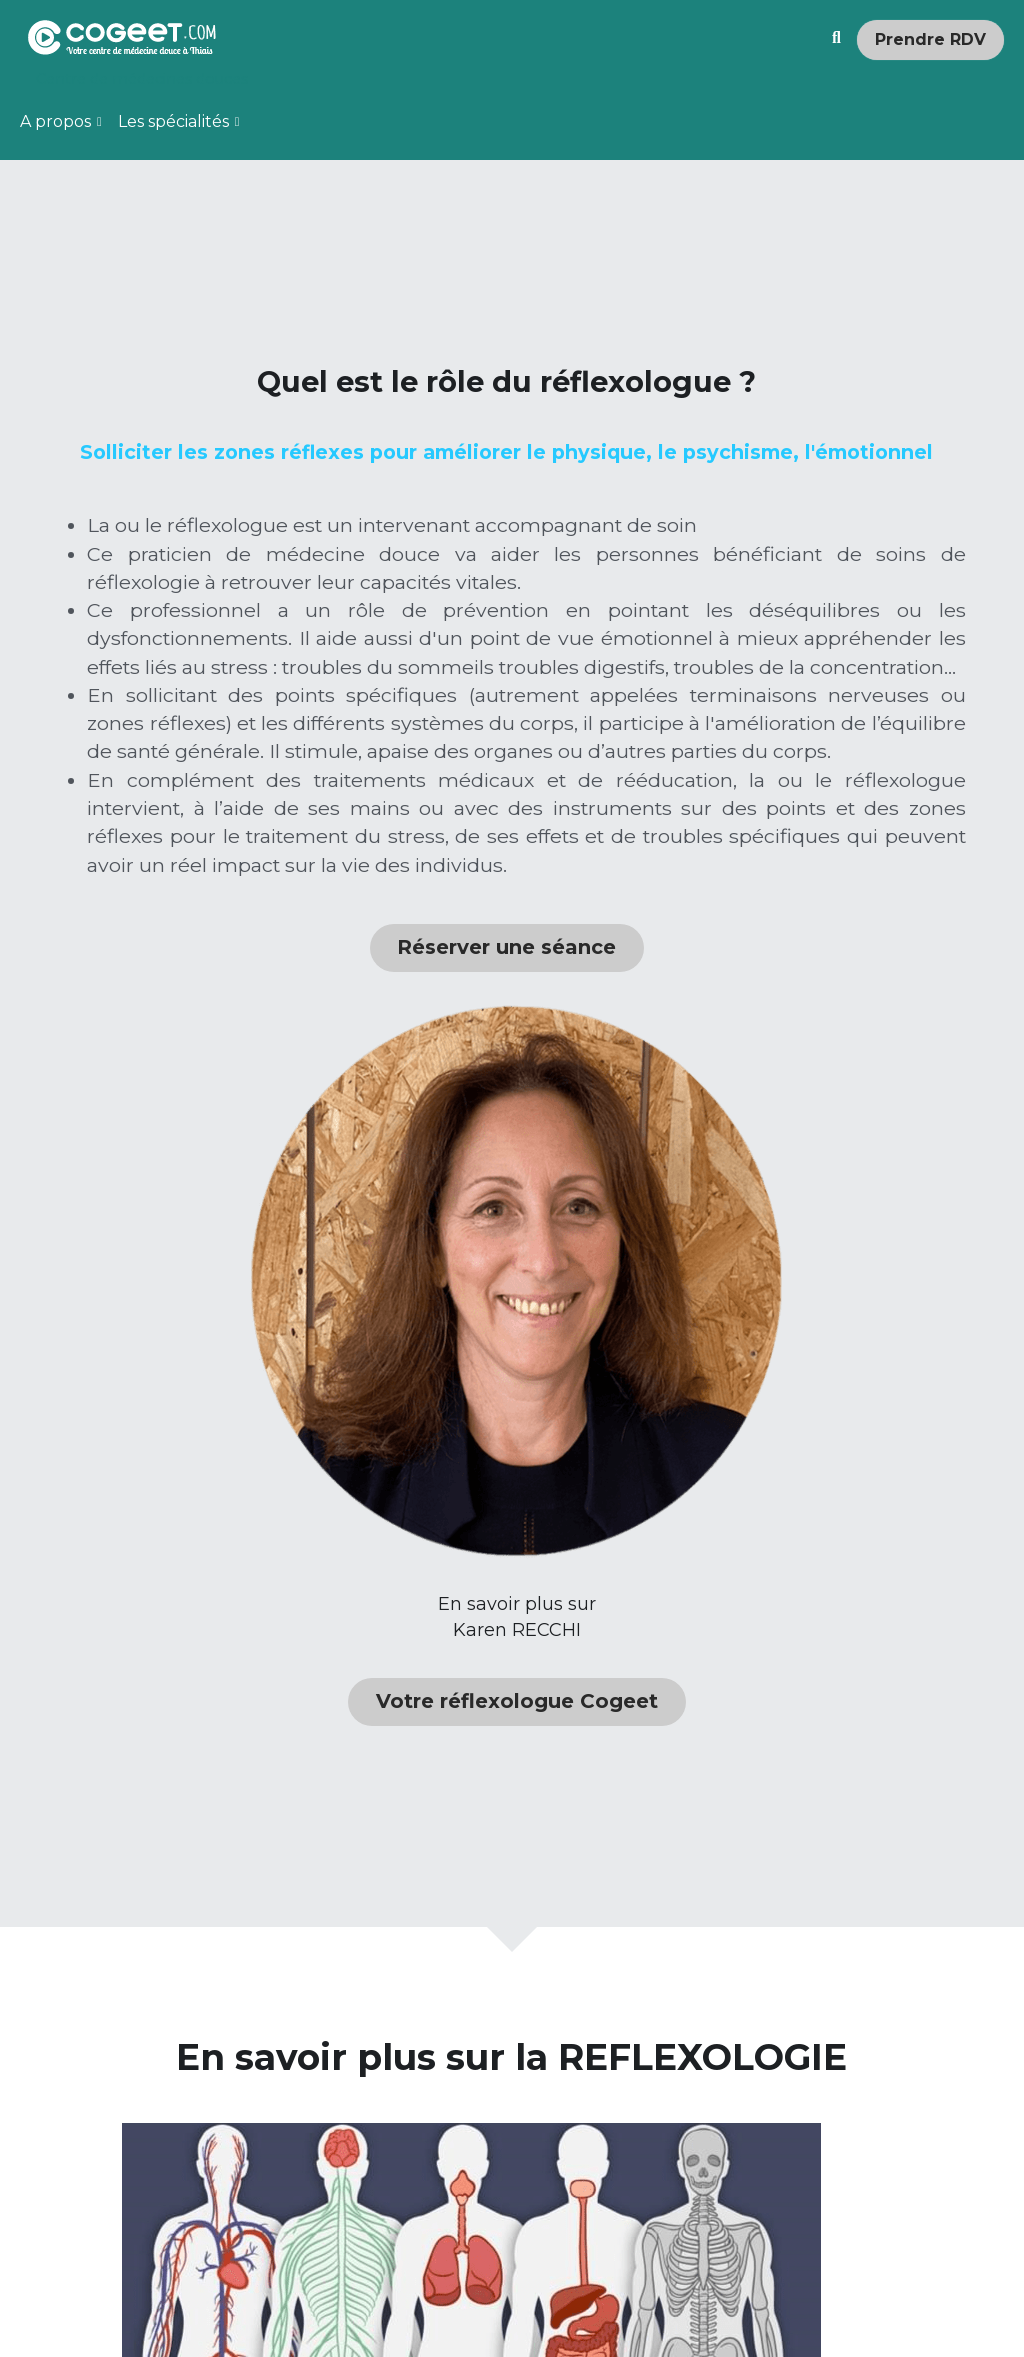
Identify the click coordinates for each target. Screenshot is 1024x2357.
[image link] (122, 35)
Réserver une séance (346, 1436)
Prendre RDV (930, 39)
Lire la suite (695, 2240)
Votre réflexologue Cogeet (837, 970)
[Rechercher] (836, 38)
